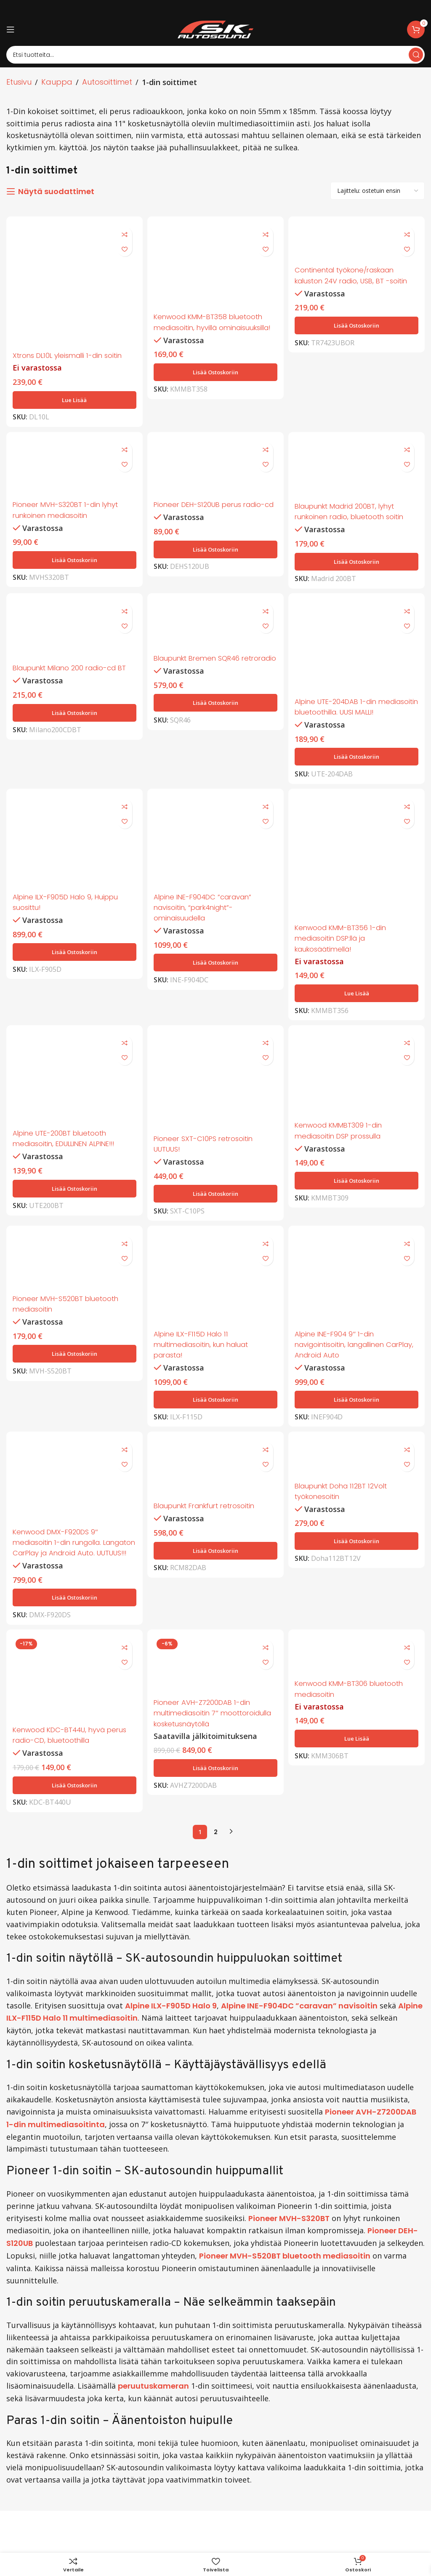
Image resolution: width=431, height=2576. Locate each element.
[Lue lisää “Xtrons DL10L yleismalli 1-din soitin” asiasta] (73, 408)
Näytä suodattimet (56, 191)
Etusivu (19, 82)
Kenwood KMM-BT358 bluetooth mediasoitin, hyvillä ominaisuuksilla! (215, 325)
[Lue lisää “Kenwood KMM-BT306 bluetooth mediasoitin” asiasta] (357, 1781)
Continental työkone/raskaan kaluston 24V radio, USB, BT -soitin (352, 280)
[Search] (215, 55)
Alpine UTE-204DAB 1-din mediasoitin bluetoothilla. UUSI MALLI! (353, 724)
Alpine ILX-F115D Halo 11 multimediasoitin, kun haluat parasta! (207, 1371)
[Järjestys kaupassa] (377, 191)
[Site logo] (215, 29)
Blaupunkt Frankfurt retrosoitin (212, 1536)
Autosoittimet (107, 82)
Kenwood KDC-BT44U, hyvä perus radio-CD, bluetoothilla (67, 1776)
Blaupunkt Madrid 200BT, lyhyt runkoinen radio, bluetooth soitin (357, 522)
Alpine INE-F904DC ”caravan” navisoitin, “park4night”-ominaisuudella (209, 932)
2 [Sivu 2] (216, 1873)
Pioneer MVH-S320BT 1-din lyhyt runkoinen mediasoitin (71, 520)
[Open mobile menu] (10, 29)
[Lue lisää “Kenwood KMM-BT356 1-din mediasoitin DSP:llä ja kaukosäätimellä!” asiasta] (357, 1017)
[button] (215, 381)
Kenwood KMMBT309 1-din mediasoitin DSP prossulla (345, 1156)
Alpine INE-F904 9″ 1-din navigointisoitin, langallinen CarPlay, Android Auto (347, 1371)
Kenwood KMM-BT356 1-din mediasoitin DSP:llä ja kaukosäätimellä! (348, 962)
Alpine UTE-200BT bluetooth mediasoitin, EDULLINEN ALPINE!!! (70, 1164)
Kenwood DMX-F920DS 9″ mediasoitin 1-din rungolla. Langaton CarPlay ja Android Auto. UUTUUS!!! (68, 1577)
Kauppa (56, 82)
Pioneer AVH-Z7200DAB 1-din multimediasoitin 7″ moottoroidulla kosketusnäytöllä (208, 1760)
